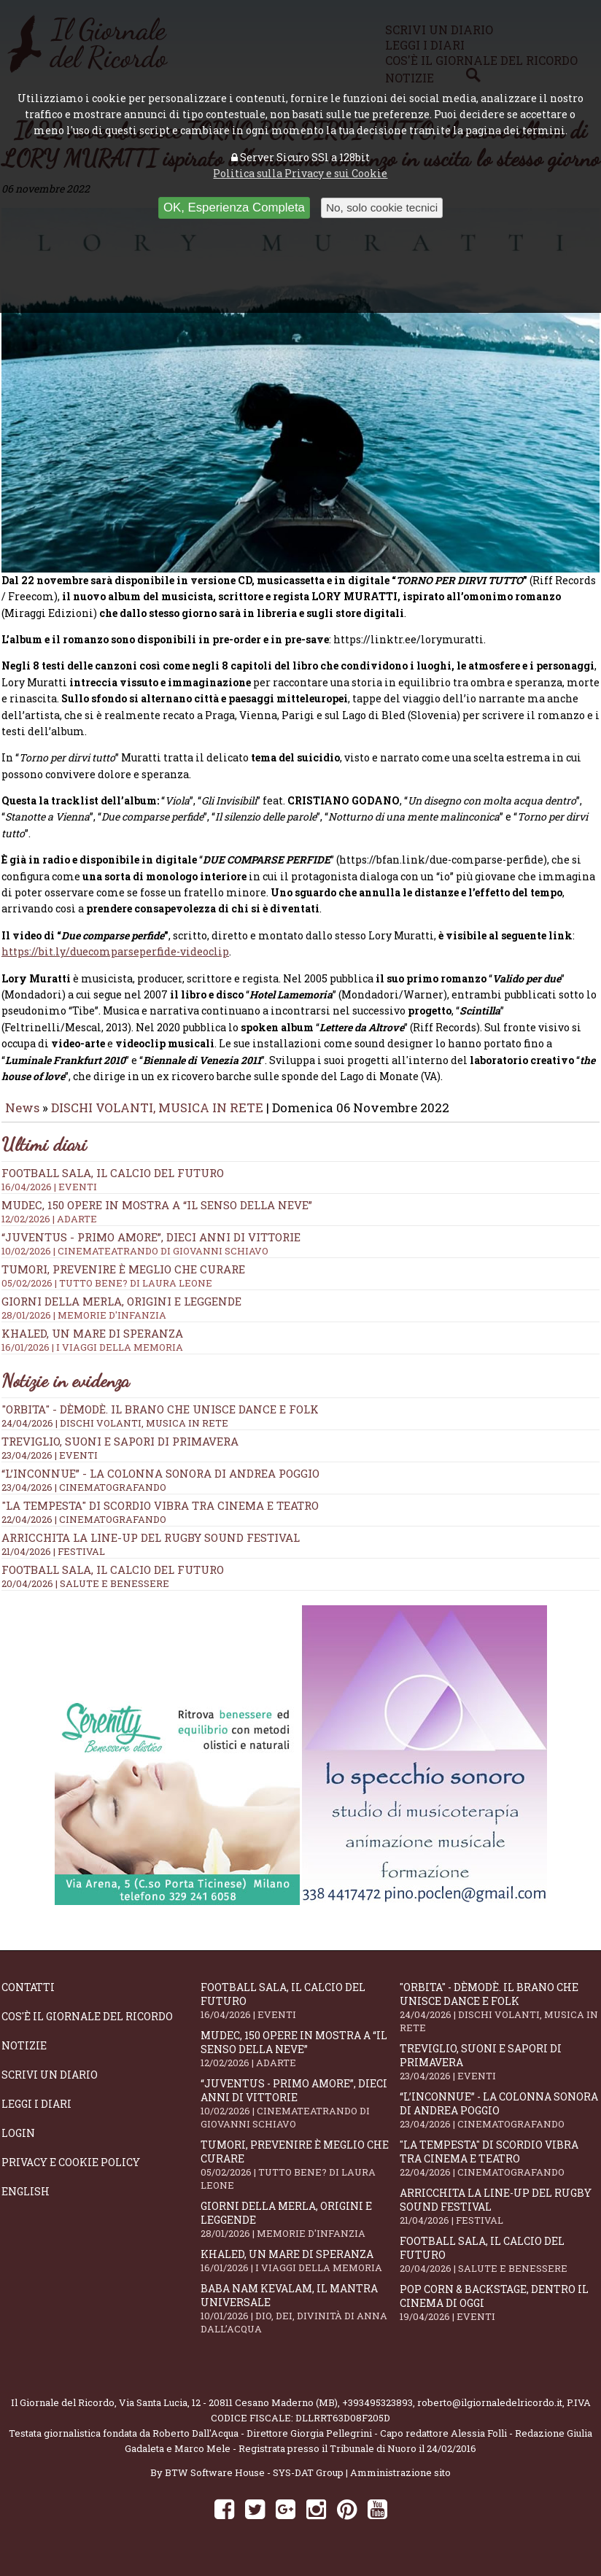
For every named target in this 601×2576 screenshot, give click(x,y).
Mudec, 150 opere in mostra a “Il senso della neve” (300, 1221)
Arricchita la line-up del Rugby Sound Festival (150, 1547)
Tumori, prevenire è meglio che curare (300, 2175)
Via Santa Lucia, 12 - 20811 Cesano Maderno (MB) (228, 2412)
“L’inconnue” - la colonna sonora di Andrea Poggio (160, 1483)
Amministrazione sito (400, 2482)
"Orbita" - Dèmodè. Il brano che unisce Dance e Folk (160, 1419)
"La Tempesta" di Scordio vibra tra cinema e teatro (160, 1515)
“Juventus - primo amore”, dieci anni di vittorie (300, 2114)
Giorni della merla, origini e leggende (300, 2229)
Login (18, 2143)
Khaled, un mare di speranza (300, 2270)
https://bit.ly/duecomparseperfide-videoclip (115, 962)
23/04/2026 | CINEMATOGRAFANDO (83, 1497)
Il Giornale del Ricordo (63, 2412)
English (25, 2201)
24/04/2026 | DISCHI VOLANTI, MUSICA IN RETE (114, 1433)
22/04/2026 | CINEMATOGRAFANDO (83, 1529)
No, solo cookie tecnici (382, 207)
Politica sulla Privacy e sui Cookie (300, 173)
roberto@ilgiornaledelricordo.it (489, 2412)
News (22, 1117)
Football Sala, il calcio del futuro (112, 1579)
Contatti (28, 1997)
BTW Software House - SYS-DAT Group (254, 2482)
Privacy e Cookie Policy (70, 2172)
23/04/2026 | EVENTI (49, 1465)
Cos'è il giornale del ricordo (87, 2026)
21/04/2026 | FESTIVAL (53, 1561)
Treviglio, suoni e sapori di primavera (120, 1451)
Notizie (24, 2056)
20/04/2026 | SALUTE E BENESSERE (85, 1593)
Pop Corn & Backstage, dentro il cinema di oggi (499, 2312)
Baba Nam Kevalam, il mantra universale (300, 2319)
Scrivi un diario (49, 2085)
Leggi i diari (36, 2114)
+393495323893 (377, 2412)
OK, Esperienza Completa (234, 207)
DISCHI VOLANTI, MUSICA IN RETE (157, 1117)
